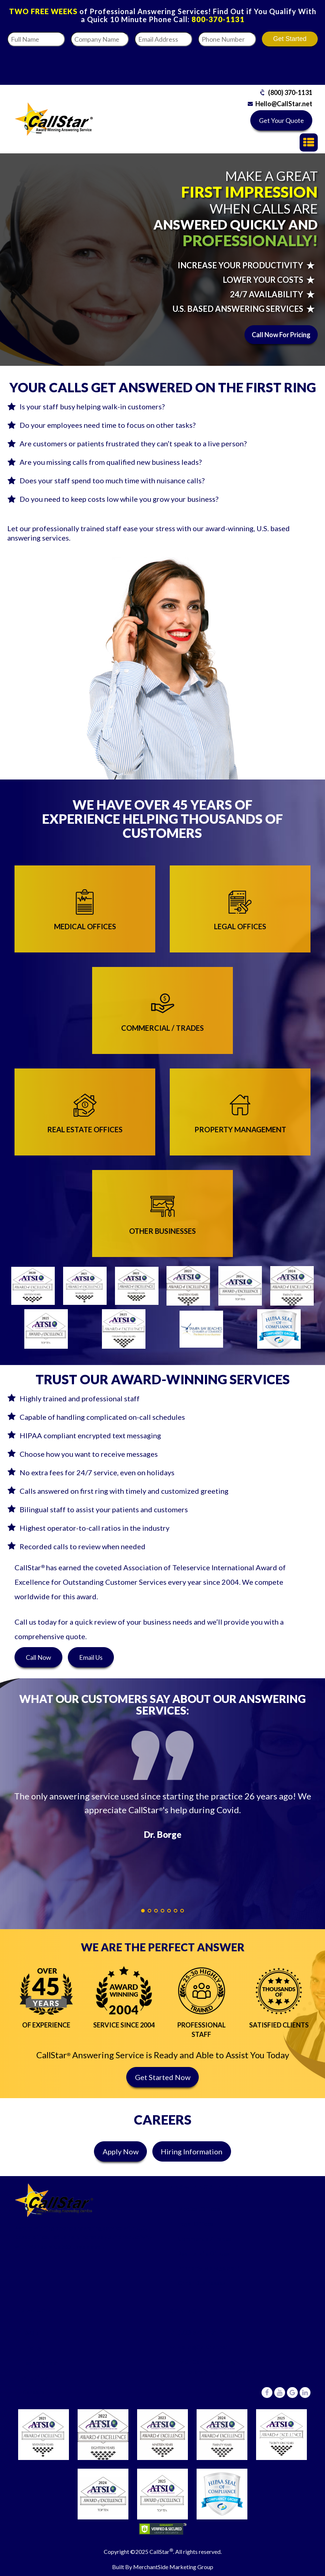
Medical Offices (199, 2208)
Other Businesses (202, 2282)
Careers (33, 2392)
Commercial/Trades (205, 2238)
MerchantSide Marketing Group (173, 2566)
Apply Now (121, 2151)
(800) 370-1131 (290, 92)
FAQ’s (30, 2332)
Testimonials (39, 2362)
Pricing (31, 2347)
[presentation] (242, 63)
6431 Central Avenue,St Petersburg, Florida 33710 (216, 2366)
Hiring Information (191, 2151)
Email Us (91, 1657)
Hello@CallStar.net (283, 104)
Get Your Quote (281, 120)
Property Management (209, 2268)
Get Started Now (162, 2077)
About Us (35, 2377)
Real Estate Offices (203, 2253)
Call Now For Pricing (281, 335)
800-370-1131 (218, 19)
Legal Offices (195, 2223)
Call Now (38, 1657)
